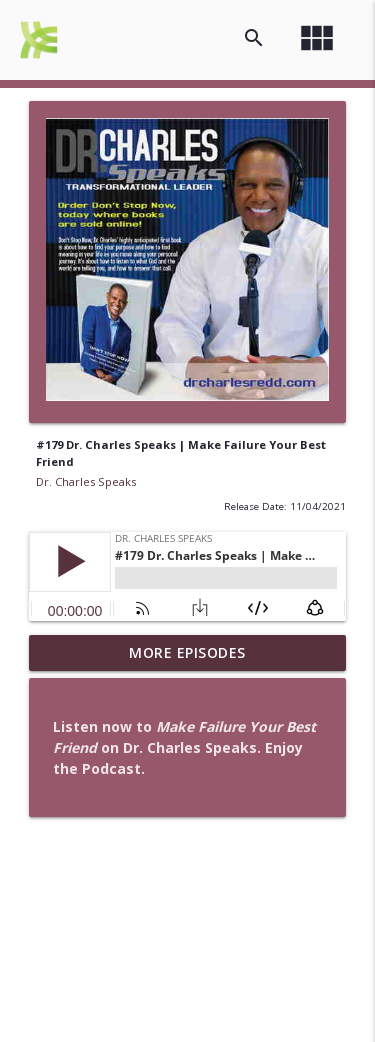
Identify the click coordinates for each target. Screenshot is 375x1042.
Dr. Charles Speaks (86, 481)
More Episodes (187, 652)
